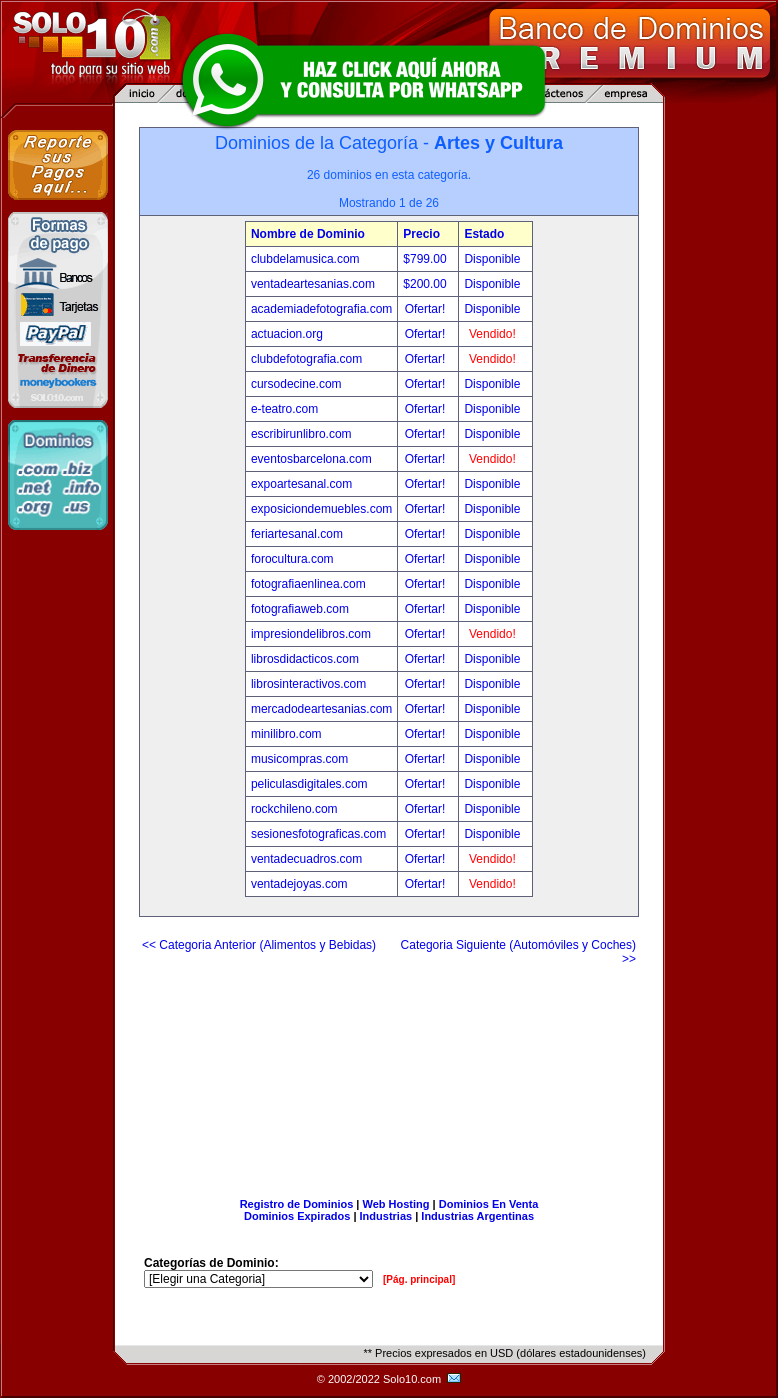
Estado (484, 234)
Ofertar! (427, 309)
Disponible (492, 259)
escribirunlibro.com (301, 434)
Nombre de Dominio (308, 234)
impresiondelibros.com (311, 634)
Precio (421, 234)
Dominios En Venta (489, 1204)
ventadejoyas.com (299, 884)
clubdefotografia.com (306, 359)
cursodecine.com (296, 384)
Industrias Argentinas (477, 1216)
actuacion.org (287, 334)
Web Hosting (396, 1204)
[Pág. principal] (419, 1279)
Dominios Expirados (297, 1216)
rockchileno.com (294, 809)
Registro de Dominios (297, 1204)
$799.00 (426, 259)
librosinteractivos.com (308, 684)
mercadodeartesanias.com (321, 709)
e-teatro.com (284, 409)
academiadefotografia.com (321, 309)
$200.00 (426, 284)
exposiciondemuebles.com (321, 509)
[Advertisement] (389, 1074)
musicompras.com (299, 759)
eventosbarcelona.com (311, 459)
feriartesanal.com (297, 534)
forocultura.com (292, 559)
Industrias (386, 1216)
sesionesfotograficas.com (318, 834)
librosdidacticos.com (305, 659)
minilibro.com (286, 734)
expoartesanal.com (301, 484)
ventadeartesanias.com (313, 284)
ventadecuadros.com (306, 859)
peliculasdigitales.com (309, 784)
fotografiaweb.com (300, 609)
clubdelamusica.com (305, 259)
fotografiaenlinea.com (308, 584)
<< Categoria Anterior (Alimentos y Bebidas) (259, 945)
